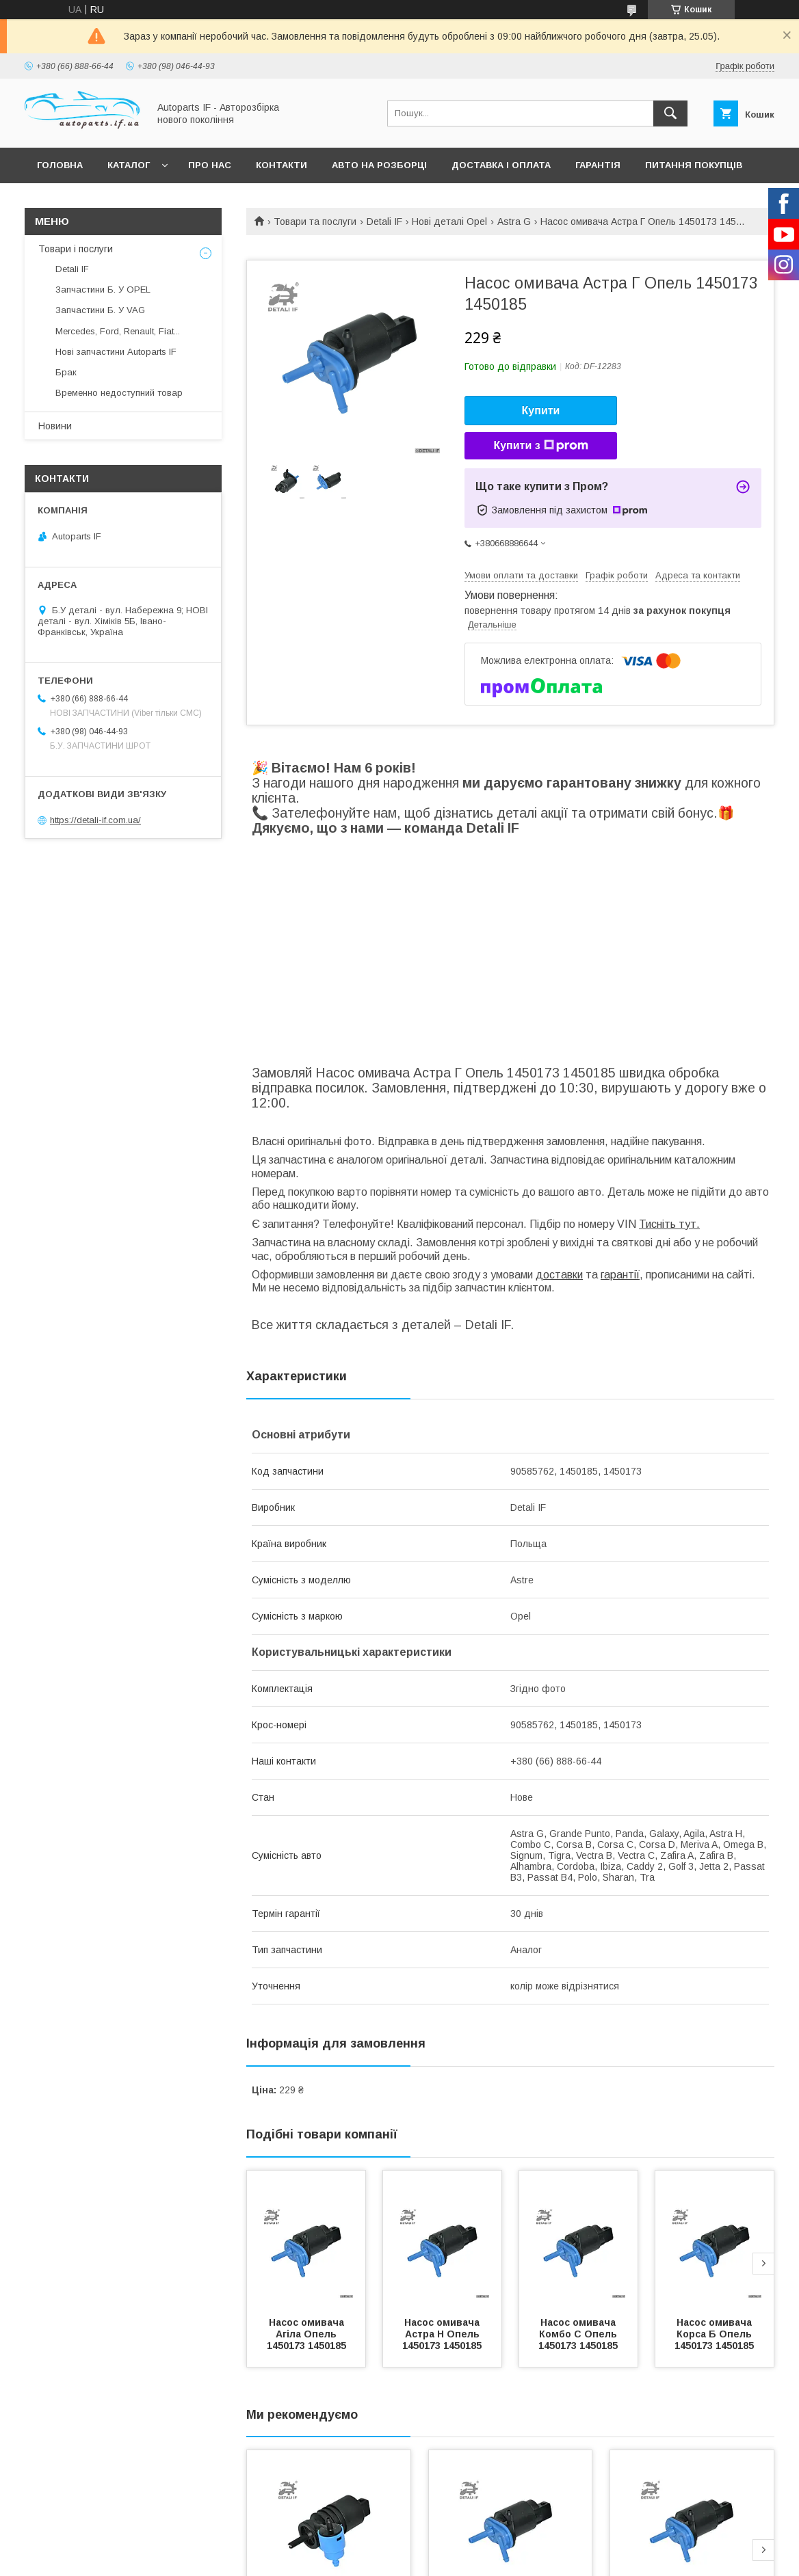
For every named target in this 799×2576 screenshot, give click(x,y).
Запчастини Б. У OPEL (102, 289)
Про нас (209, 165)
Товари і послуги (75, 248)
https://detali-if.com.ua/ (95, 820)
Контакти (281, 165)
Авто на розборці (379, 165)
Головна (60, 165)
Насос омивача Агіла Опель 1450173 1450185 (307, 2334)
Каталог (128, 165)
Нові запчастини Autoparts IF (115, 352)
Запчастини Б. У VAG (100, 310)
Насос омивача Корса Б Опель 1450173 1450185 (714, 2334)
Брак (66, 372)
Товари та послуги (315, 221)
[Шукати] (670, 113)
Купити (541, 410)
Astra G (514, 221)
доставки (559, 1274)
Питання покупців (693, 165)
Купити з (540, 446)
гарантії (620, 1274)
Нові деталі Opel (449, 221)
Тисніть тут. (669, 1224)
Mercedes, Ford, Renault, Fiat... (117, 331)
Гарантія (597, 165)
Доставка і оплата (501, 165)
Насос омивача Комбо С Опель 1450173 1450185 (579, 2334)
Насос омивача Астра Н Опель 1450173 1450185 (442, 2334)
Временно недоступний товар (119, 393)
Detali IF (384, 221)
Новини (55, 425)
